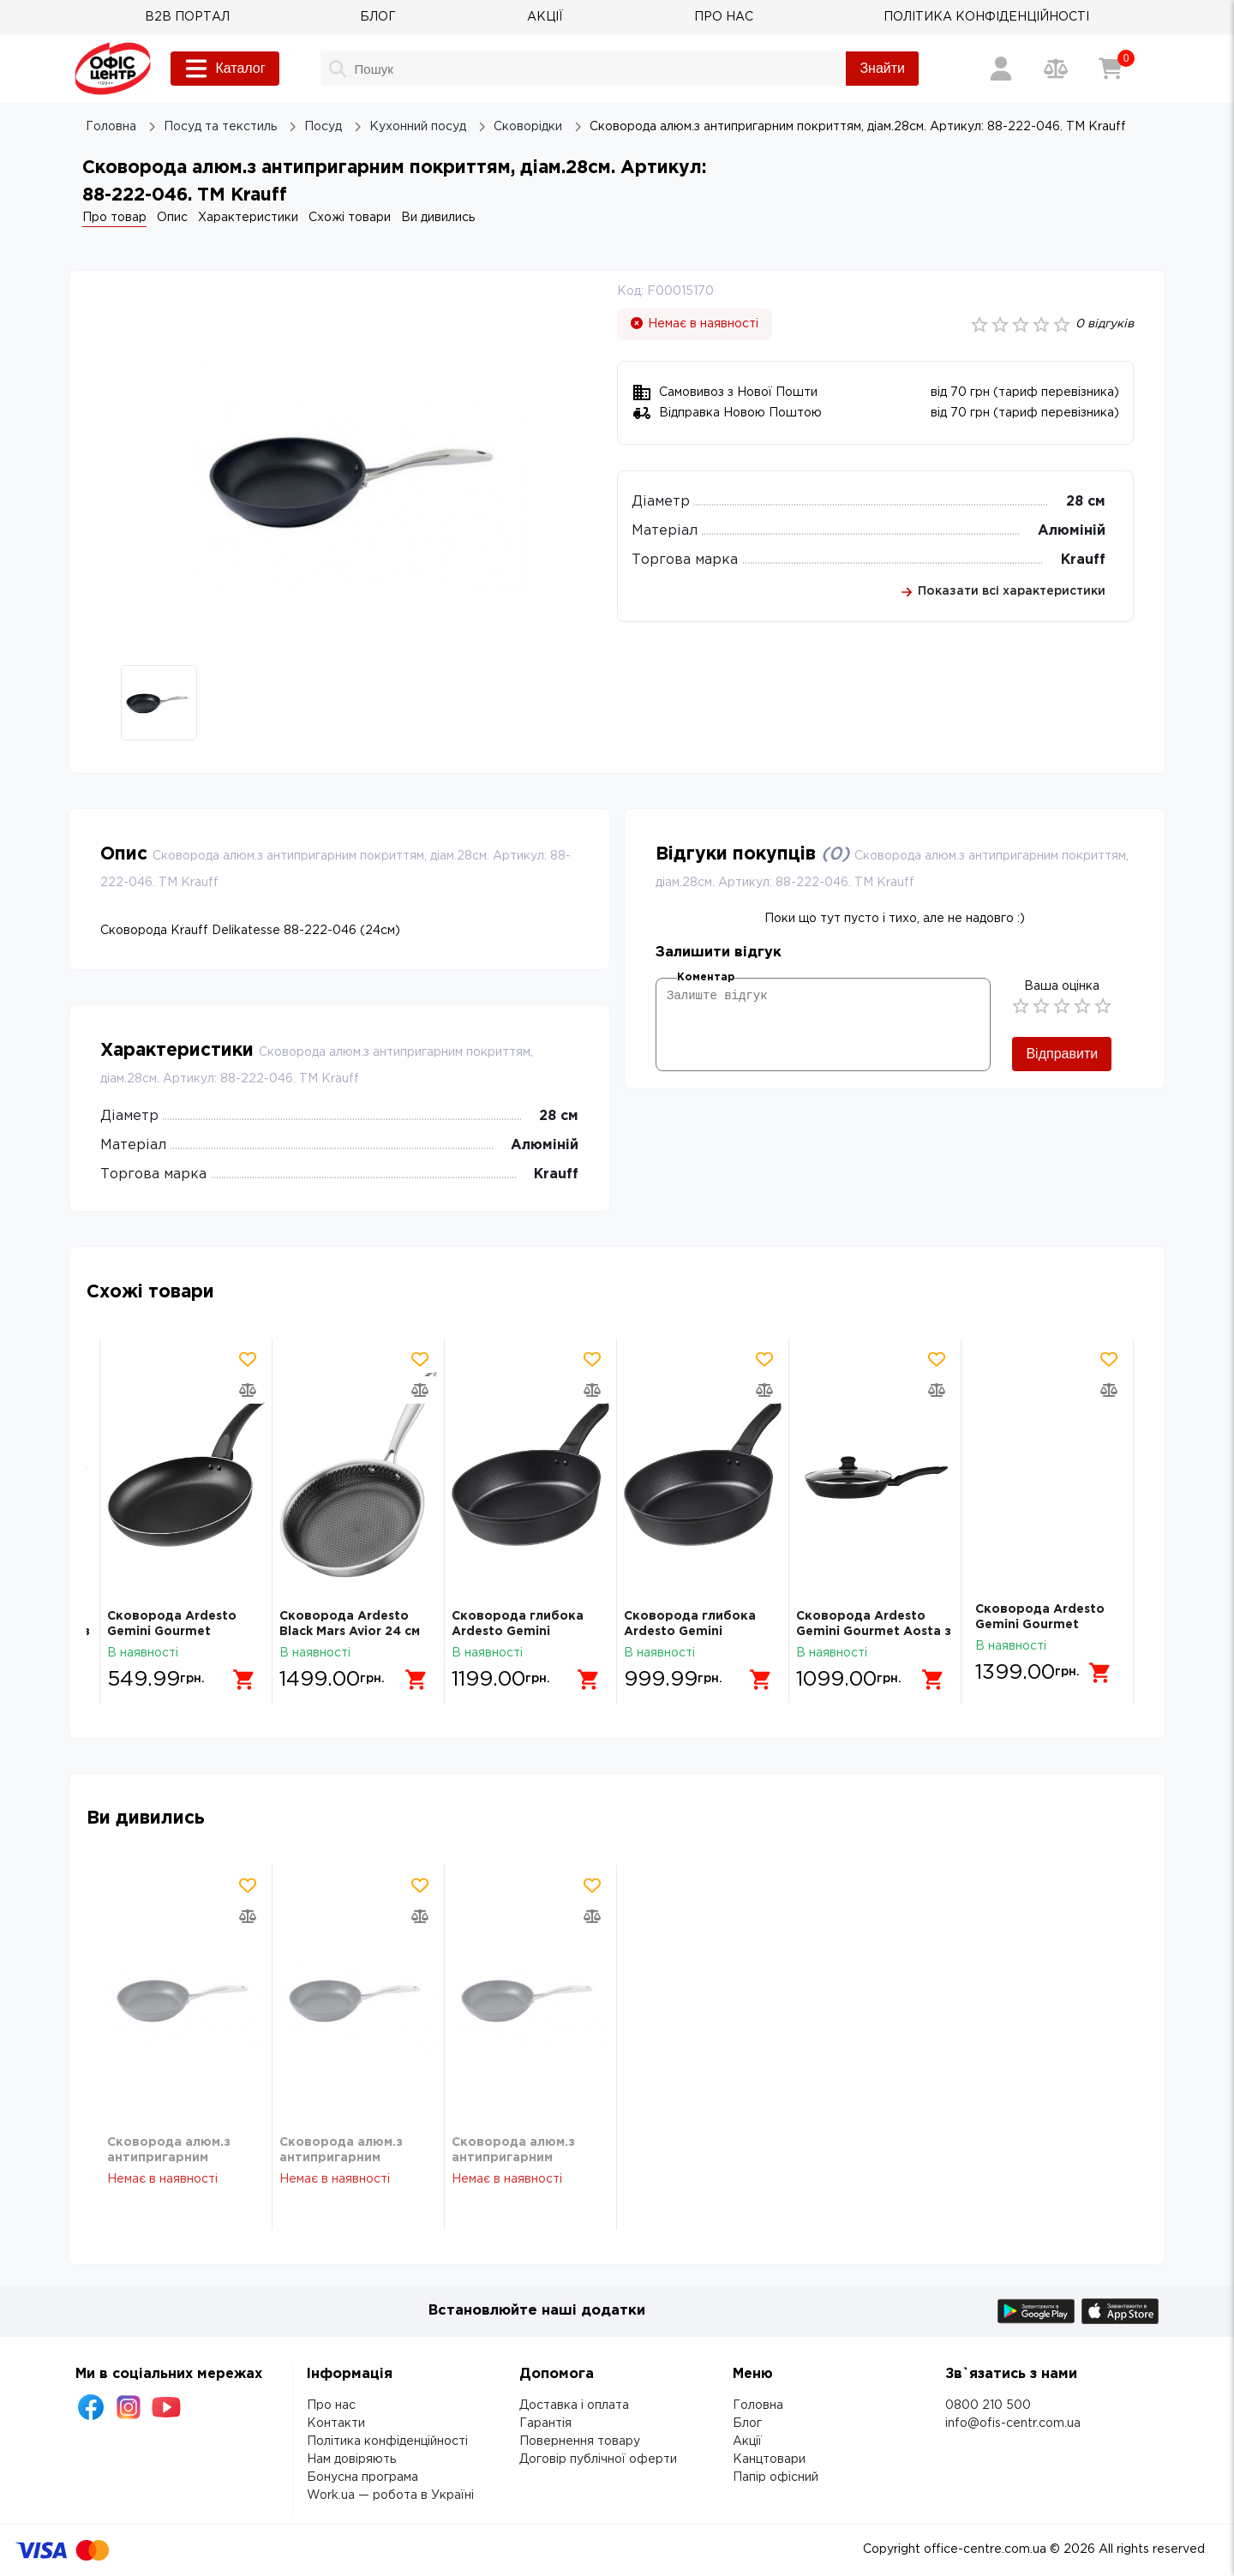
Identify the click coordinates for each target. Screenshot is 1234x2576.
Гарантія (545, 2423)
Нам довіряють (351, 2459)
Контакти (336, 2423)
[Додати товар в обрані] (248, 1359)
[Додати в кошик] (237, 1673)
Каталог (224, 69)
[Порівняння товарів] (1055, 68)
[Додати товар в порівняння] (248, 1390)
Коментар (705, 977)
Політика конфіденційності (387, 2441)
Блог (747, 2423)
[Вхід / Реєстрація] (1000, 68)
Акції (747, 2441)
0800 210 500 (988, 2405)
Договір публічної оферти (598, 2459)
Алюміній (1071, 530)
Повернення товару (579, 2441)
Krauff (1083, 560)
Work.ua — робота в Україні (390, 2495)
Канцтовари (769, 2459)
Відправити (1062, 1053)
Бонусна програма (362, 2477)
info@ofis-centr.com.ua (1013, 2423)
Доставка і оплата (574, 2405)
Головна (758, 2405)
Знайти (882, 68)
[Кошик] (1110, 68)
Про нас (331, 2405)
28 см (1085, 501)
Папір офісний (775, 2477)
